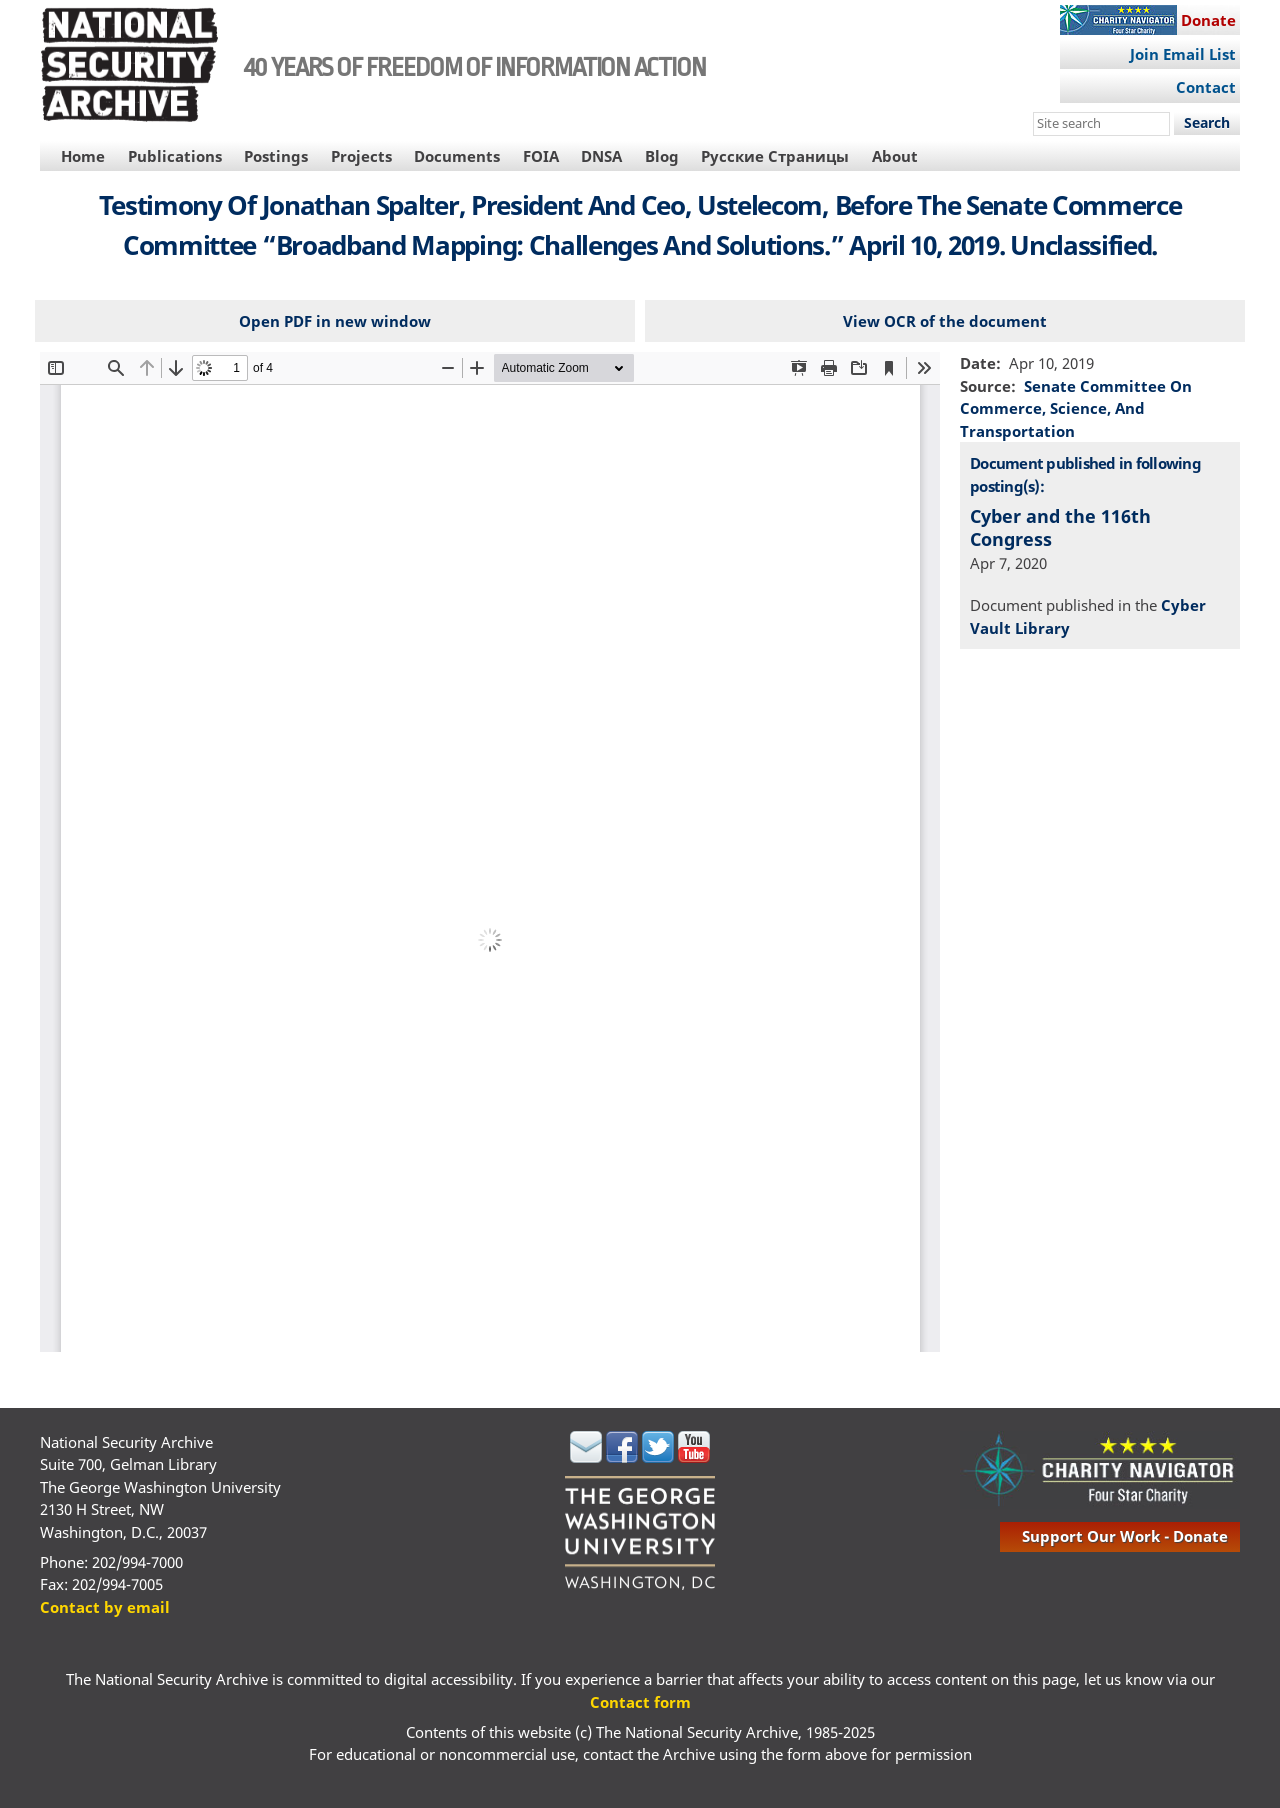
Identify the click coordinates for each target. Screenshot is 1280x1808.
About (895, 156)
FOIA (541, 156)
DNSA (601, 156)
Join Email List (1183, 54)
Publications (175, 156)
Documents (457, 156)
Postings (276, 156)
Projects (361, 156)
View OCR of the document (945, 321)
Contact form (640, 1702)
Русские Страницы (775, 156)
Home (83, 156)
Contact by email (105, 1607)
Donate (1208, 20)
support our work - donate (1125, 1536)
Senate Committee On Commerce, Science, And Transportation (1076, 408)
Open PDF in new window (335, 321)
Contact (1206, 87)
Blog (662, 156)
